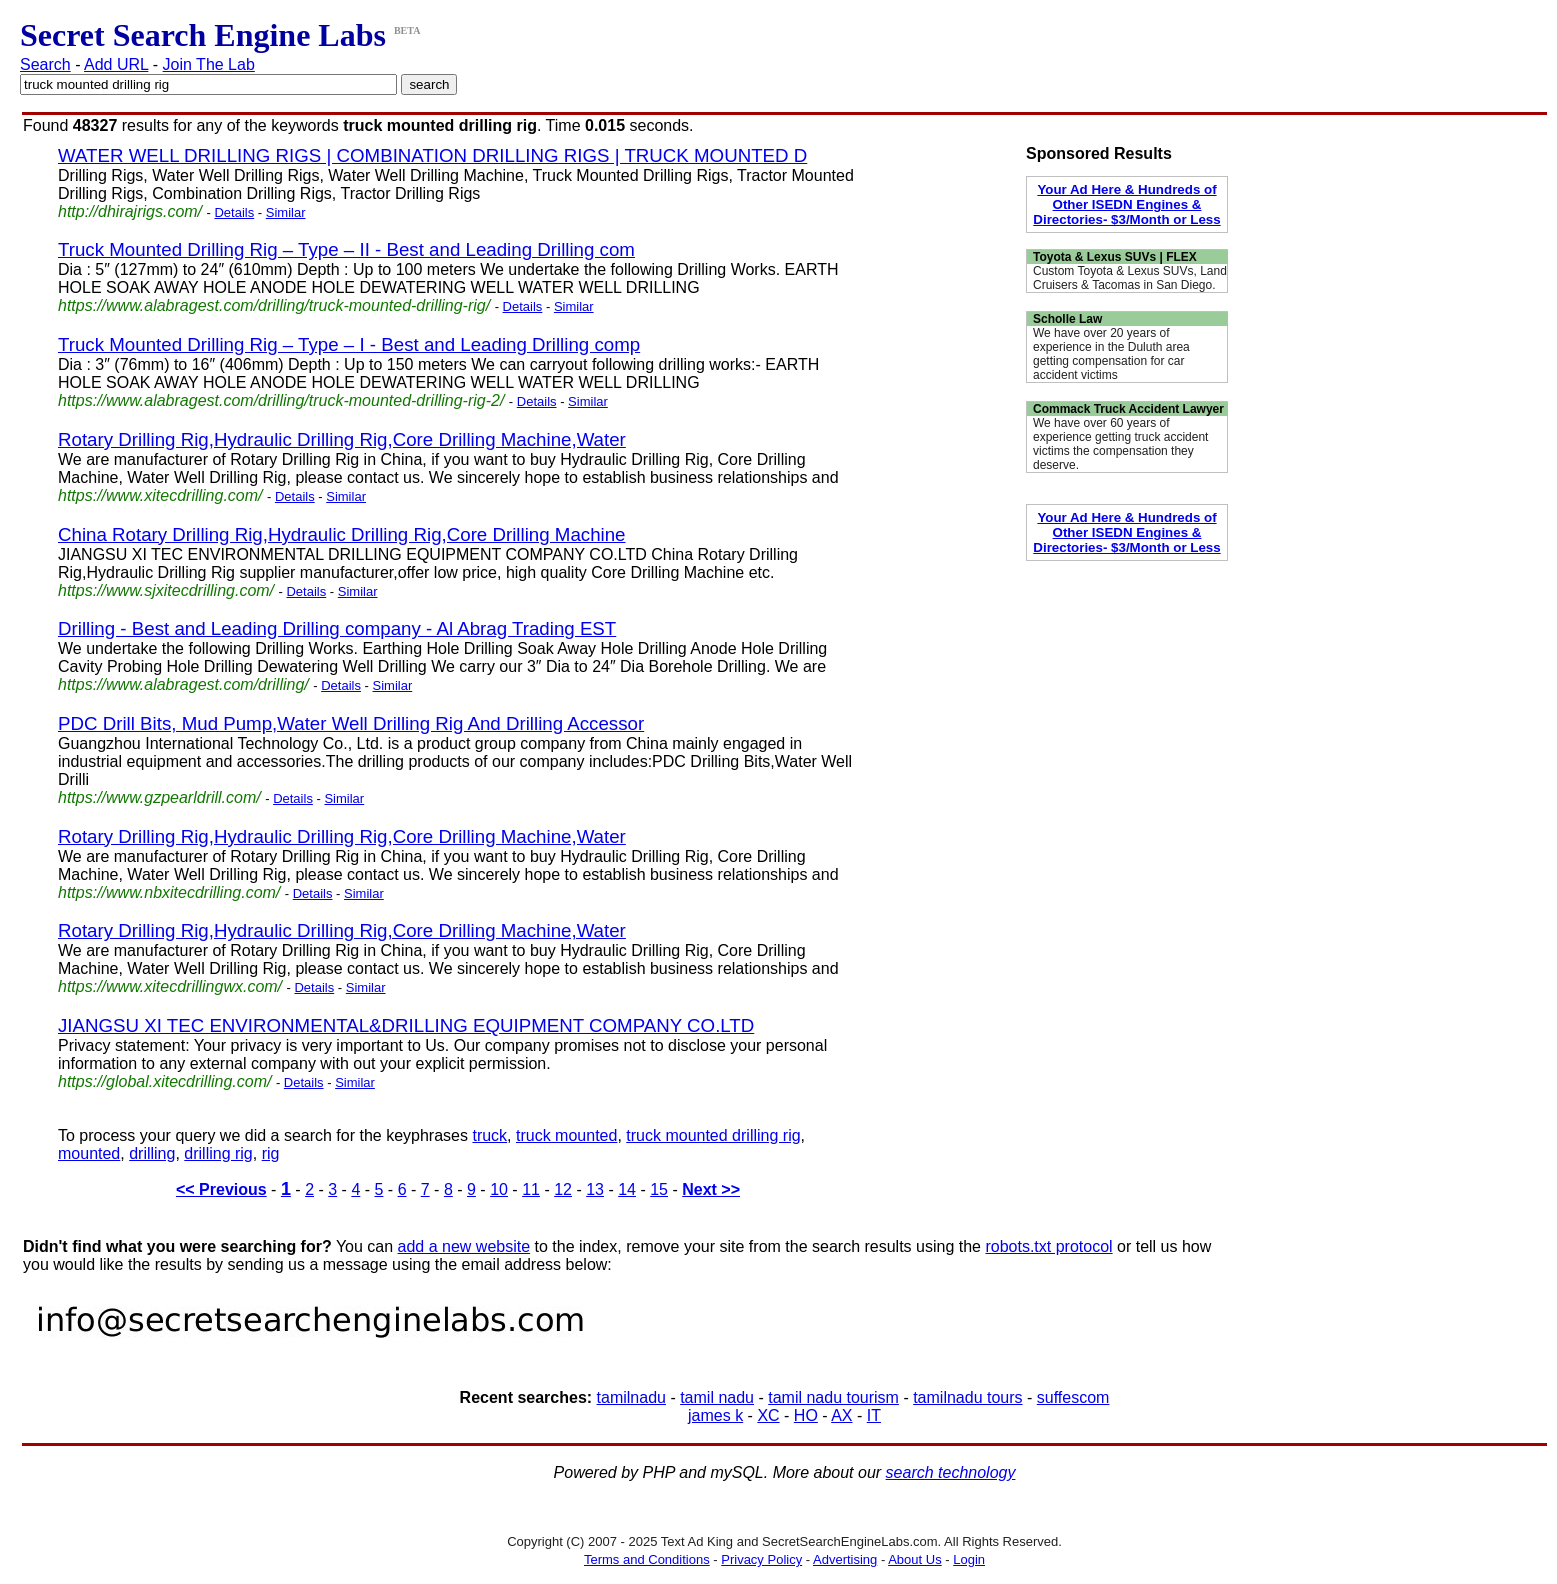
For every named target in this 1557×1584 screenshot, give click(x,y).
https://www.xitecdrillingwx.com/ (170, 986)
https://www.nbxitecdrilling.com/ (169, 892)
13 (595, 1189)
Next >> (711, 1189)
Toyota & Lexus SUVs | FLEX (1115, 257)
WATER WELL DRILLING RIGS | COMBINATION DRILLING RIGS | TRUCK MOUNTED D (432, 155)
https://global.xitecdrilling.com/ (164, 1081)
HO (806, 1415)
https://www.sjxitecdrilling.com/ (166, 590)
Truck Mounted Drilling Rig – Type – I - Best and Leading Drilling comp (349, 344)
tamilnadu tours (967, 1397)
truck (489, 1135)
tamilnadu (631, 1397)
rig (271, 1153)
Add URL (116, 64)
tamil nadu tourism (833, 1397)
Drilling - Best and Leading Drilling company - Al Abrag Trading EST (337, 628)
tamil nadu (717, 1397)
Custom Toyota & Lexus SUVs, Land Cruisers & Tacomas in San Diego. (1130, 278)
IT (874, 1415)
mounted (89, 1153)
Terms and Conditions (647, 1559)
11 (531, 1189)
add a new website (464, 1246)
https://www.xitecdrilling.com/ (160, 495)
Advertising (845, 1559)
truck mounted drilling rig (713, 1135)
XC (768, 1415)
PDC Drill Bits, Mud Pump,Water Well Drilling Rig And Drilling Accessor (351, 723)
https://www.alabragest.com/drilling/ (183, 684)
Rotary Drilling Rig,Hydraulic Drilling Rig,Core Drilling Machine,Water (342, 439)
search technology (951, 1472)
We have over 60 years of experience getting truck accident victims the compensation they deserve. (1120, 444)
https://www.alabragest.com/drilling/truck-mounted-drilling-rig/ (274, 305)
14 (627, 1189)
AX (841, 1415)
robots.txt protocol (1048, 1246)
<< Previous (221, 1189)
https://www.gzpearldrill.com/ (159, 797)
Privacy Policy (761, 1559)
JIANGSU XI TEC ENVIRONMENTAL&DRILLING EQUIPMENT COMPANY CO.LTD (406, 1025)
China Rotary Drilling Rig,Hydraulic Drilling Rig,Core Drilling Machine (342, 534)
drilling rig (218, 1153)
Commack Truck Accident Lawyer (1128, 409)
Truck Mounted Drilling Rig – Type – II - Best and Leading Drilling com (346, 249)
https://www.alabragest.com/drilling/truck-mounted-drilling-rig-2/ (281, 400)
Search (45, 64)
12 (563, 1189)
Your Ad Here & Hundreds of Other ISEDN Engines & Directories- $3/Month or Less (1126, 204)
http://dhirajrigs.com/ (130, 211)
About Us (914, 1559)
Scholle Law (1067, 319)
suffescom (1073, 1397)
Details (234, 212)
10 (499, 1189)
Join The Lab (209, 64)
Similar (286, 212)
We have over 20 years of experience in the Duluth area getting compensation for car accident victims (1111, 354)
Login (969, 1559)
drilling (152, 1153)
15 (659, 1189)
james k (715, 1415)
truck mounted (566, 1135)
